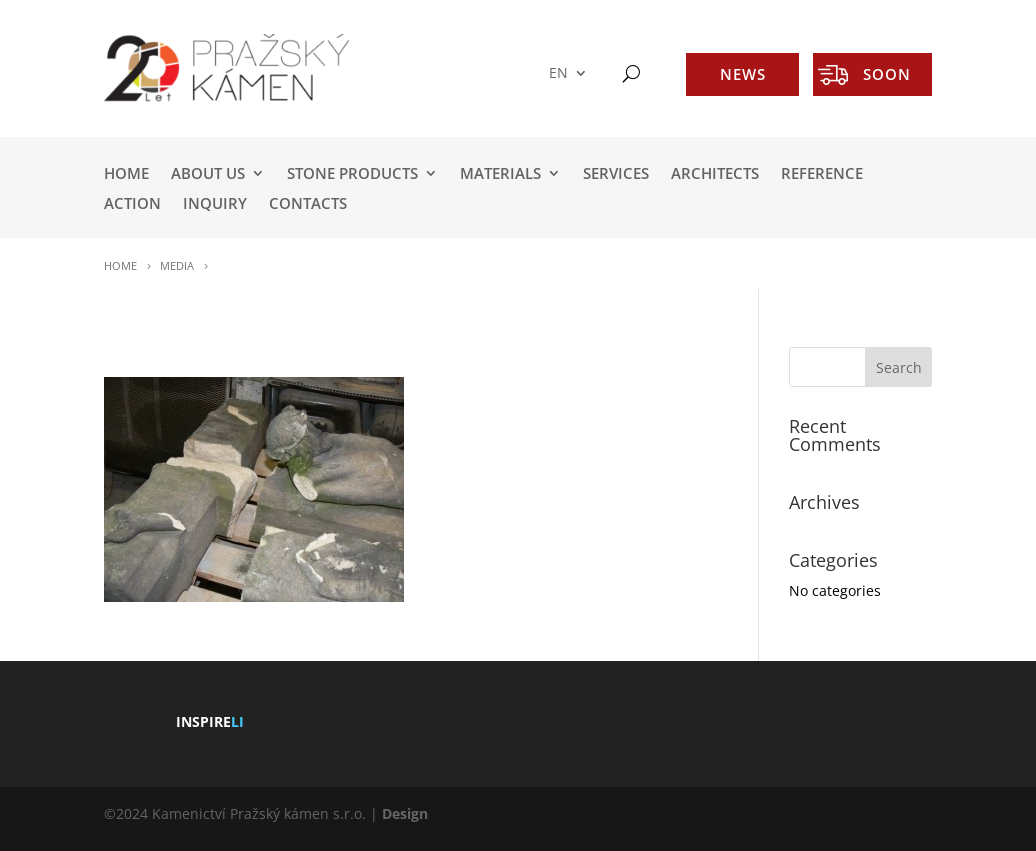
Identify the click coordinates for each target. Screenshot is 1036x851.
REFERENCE (822, 174)
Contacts (308, 204)
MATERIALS (500, 174)
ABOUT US (208, 174)
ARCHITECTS (715, 174)
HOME (126, 174)
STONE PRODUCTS (352, 174)
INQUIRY (215, 204)
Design (405, 813)
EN (558, 73)
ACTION (132, 204)
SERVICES (616, 174)
